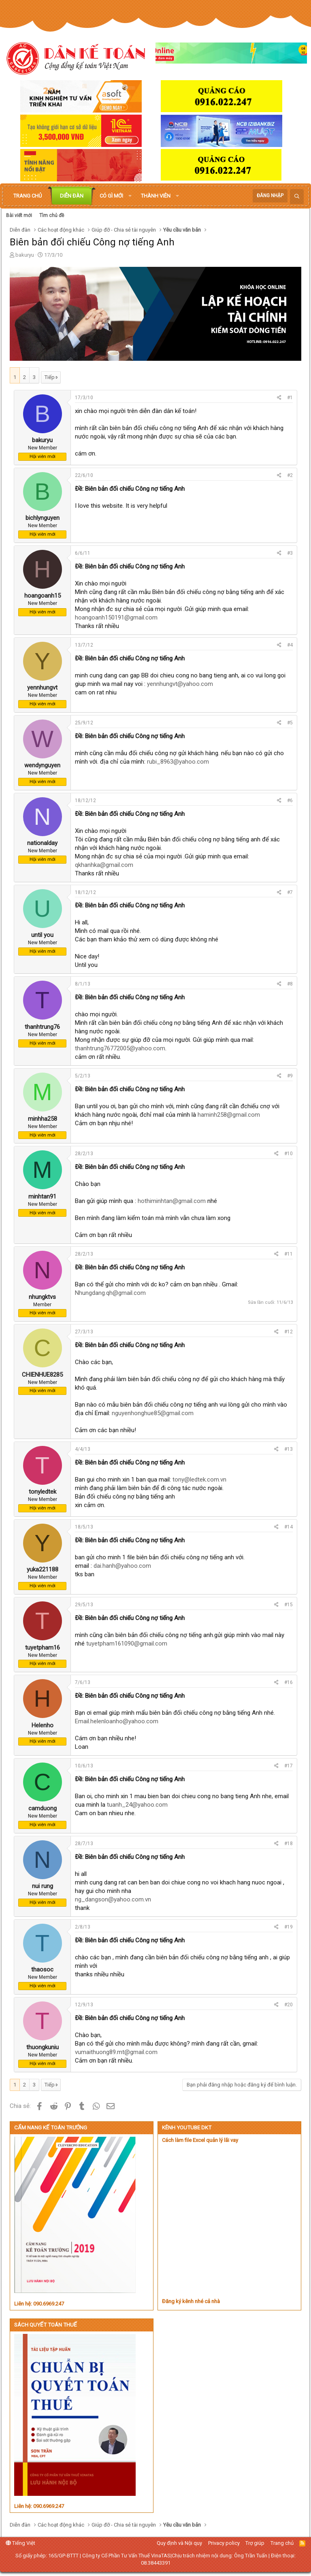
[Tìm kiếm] (297, 196)
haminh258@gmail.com (229, 1114)
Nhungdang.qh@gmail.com (110, 1293)
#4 (290, 645)
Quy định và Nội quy (179, 2543)
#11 (288, 1254)
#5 (290, 723)
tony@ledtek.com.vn (199, 1479)
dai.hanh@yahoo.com (122, 1565)
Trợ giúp (254, 2543)
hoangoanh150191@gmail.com (116, 617)
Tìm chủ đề (51, 215)
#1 (290, 397)
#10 (288, 1153)
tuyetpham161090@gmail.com (126, 1643)
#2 (290, 475)
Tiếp (50, 377)
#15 (288, 1604)
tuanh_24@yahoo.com (137, 1804)
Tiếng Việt (20, 2543)
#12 (288, 1332)
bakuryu (24, 255)
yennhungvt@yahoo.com (180, 684)
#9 (290, 1076)
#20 (288, 2005)
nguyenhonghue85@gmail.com (153, 1413)
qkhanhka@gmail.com (104, 865)
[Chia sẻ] (279, 397)
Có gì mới (111, 196)
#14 (288, 1527)
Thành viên (155, 196)
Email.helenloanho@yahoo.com (116, 1721)
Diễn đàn (71, 196)
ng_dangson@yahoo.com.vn (113, 1899)
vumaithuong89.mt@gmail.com (116, 2052)
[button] (130, 196)
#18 (288, 1843)
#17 (288, 1766)
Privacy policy (224, 2543)
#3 (290, 553)
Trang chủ (27, 196)
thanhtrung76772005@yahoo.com (120, 1048)
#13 (288, 1449)
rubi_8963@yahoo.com (178, 761)
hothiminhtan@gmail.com (172, 1201)
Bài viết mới (19, 215)
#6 (290, 800)
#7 (290, 892)
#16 (288, 1682)
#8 (290, 984)
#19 (288, 1927)
